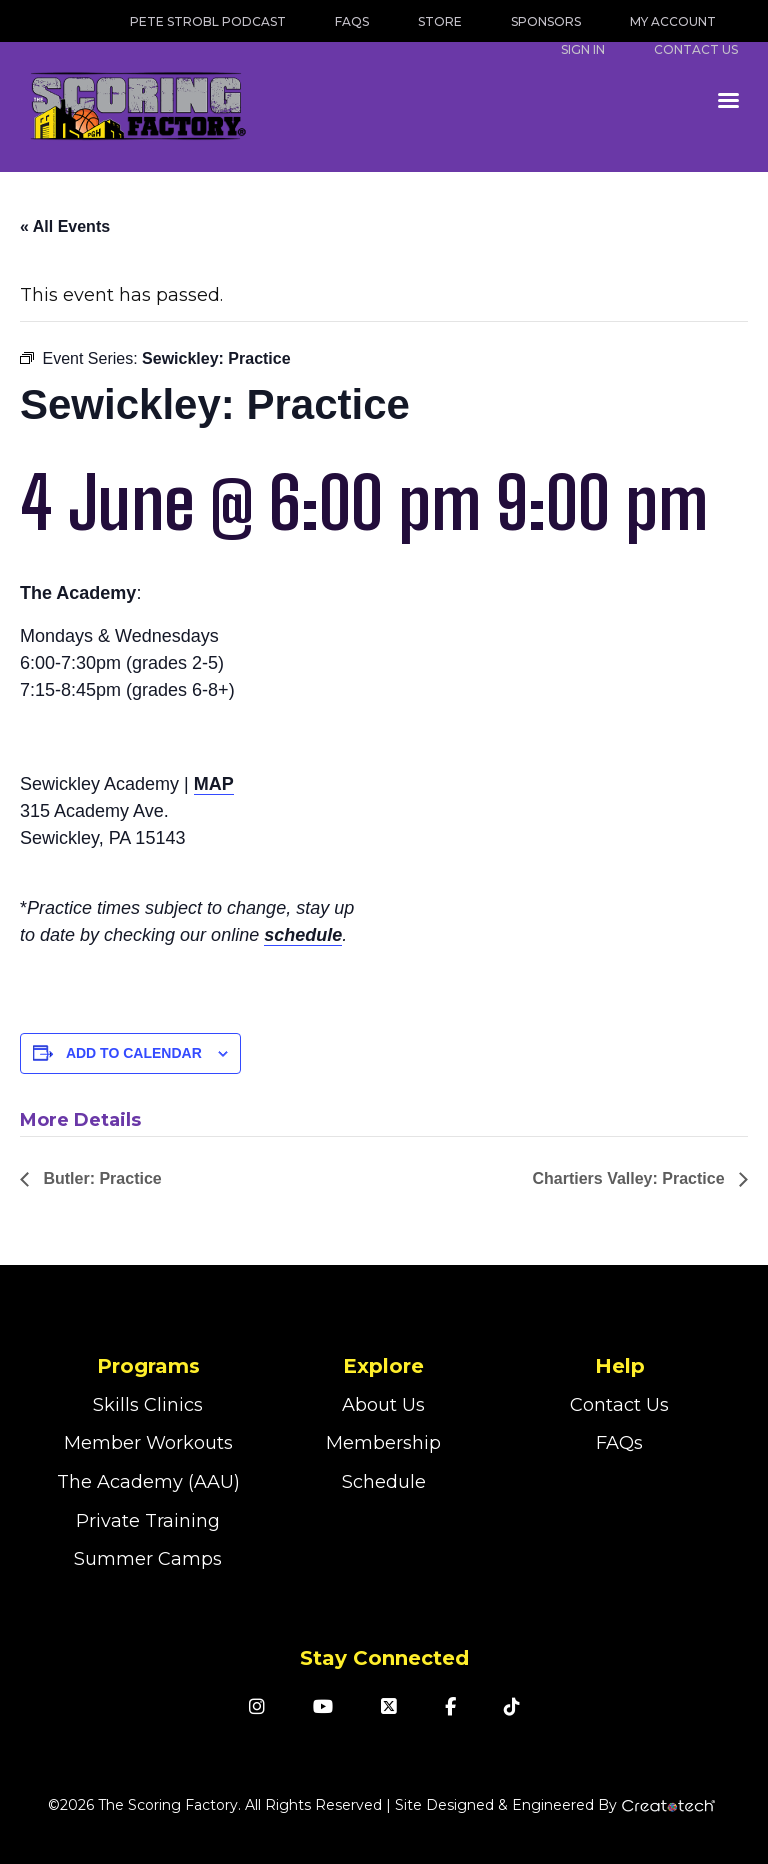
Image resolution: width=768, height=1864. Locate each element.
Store (440, 21)
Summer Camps (148, 1559)
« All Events (65, 226)
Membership (383, 1443)
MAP (214, 784)
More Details (80, 1120)
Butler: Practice (100, 1178)
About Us (383, 1405)
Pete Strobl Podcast (208, 21)
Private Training (148, 1521)
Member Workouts (148, 1443)
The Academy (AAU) (148, 1482)
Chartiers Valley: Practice (630, 1178)
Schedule (384, 1482)
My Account (673, 21)
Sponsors (546, 21)
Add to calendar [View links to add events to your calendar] (134, 1053)
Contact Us (619, 1405)
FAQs (352, 21)
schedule (303, 935)
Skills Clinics (148, 1405)
